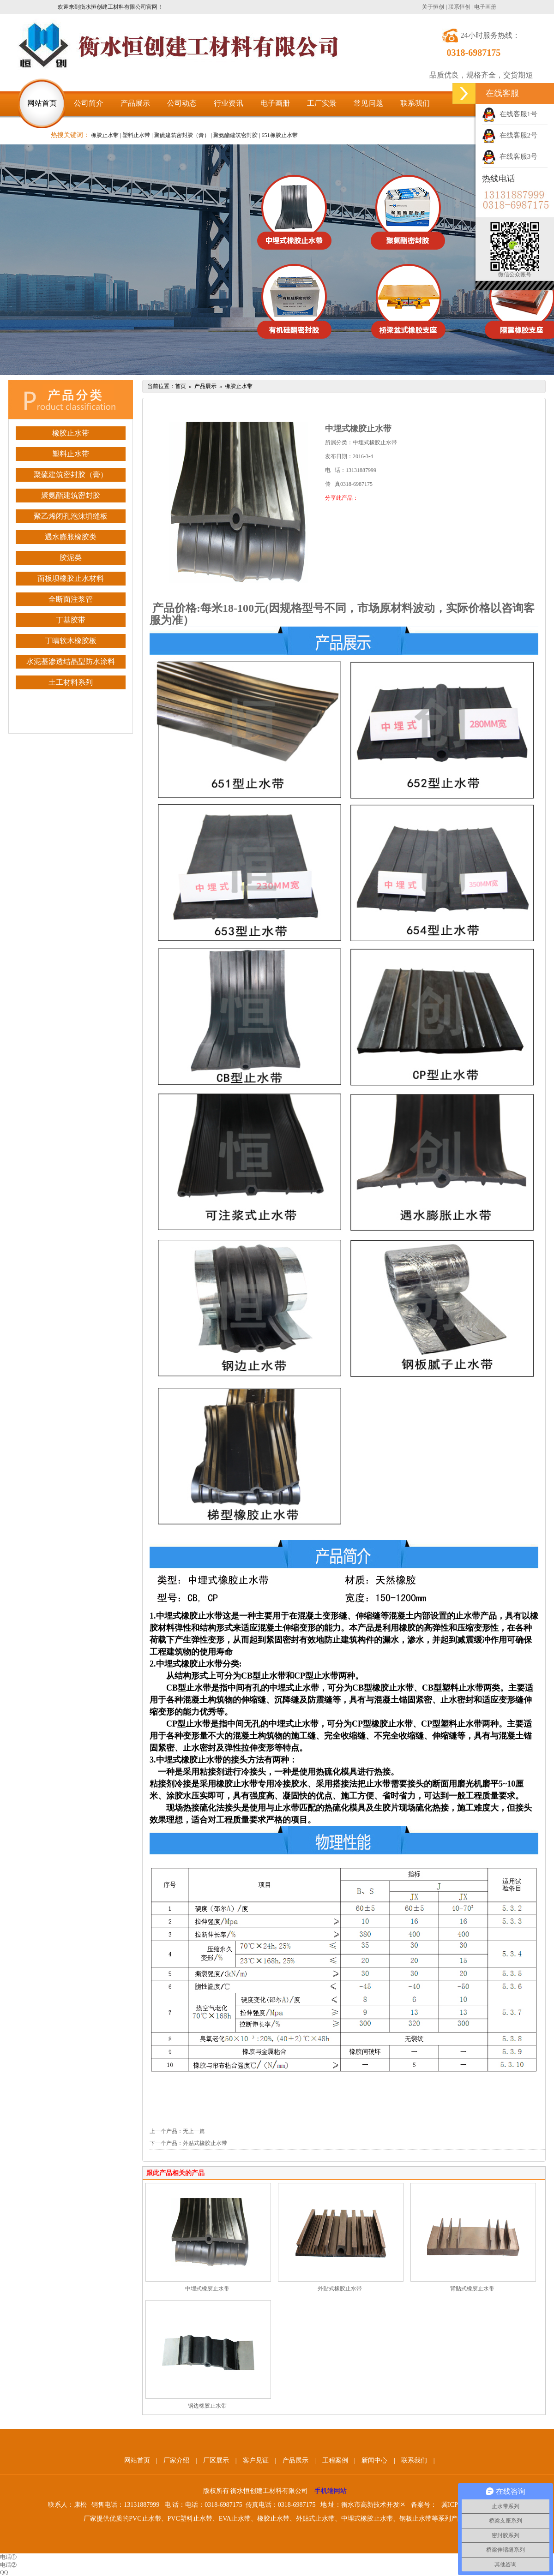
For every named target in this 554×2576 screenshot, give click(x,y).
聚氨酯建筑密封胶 (70, 495)
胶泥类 (71, 558)
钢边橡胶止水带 (207, 2406)
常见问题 (368, 103)
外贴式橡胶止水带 (205, 2143)
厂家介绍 (176, 2460)
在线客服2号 (509, 135)
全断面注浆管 (70, 599)
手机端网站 (330, 2490)
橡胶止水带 (70, 433)
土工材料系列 (70, 682)
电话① (8, 2557)
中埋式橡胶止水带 (207, 2288)
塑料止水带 (70, 454)
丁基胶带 (70, 620)
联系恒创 (459, 7)
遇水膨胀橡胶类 (70, 537)
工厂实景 (322, 103)
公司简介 (88, 103)
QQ (4, 2572)
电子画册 (485, 7)
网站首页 (42, 103)
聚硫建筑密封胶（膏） (71, 474)
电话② (8, 2565)
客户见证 (256, 2460)
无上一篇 (194, 2131)
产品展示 (135, 103)
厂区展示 (216, 2460)
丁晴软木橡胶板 (70, 641)
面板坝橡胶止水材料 (70, 578)
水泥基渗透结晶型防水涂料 (70, 661)
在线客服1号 (509, 114)
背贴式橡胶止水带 (472, 2288)
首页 (180, 386)
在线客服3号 (509, 156)
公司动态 (182, 103)
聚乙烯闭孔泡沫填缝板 (71, 516)
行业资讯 (228, 103)
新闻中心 (374, 2460)
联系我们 (415, 103)
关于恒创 (433, 7)
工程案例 (335, 2460)
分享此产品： (341, 498)
